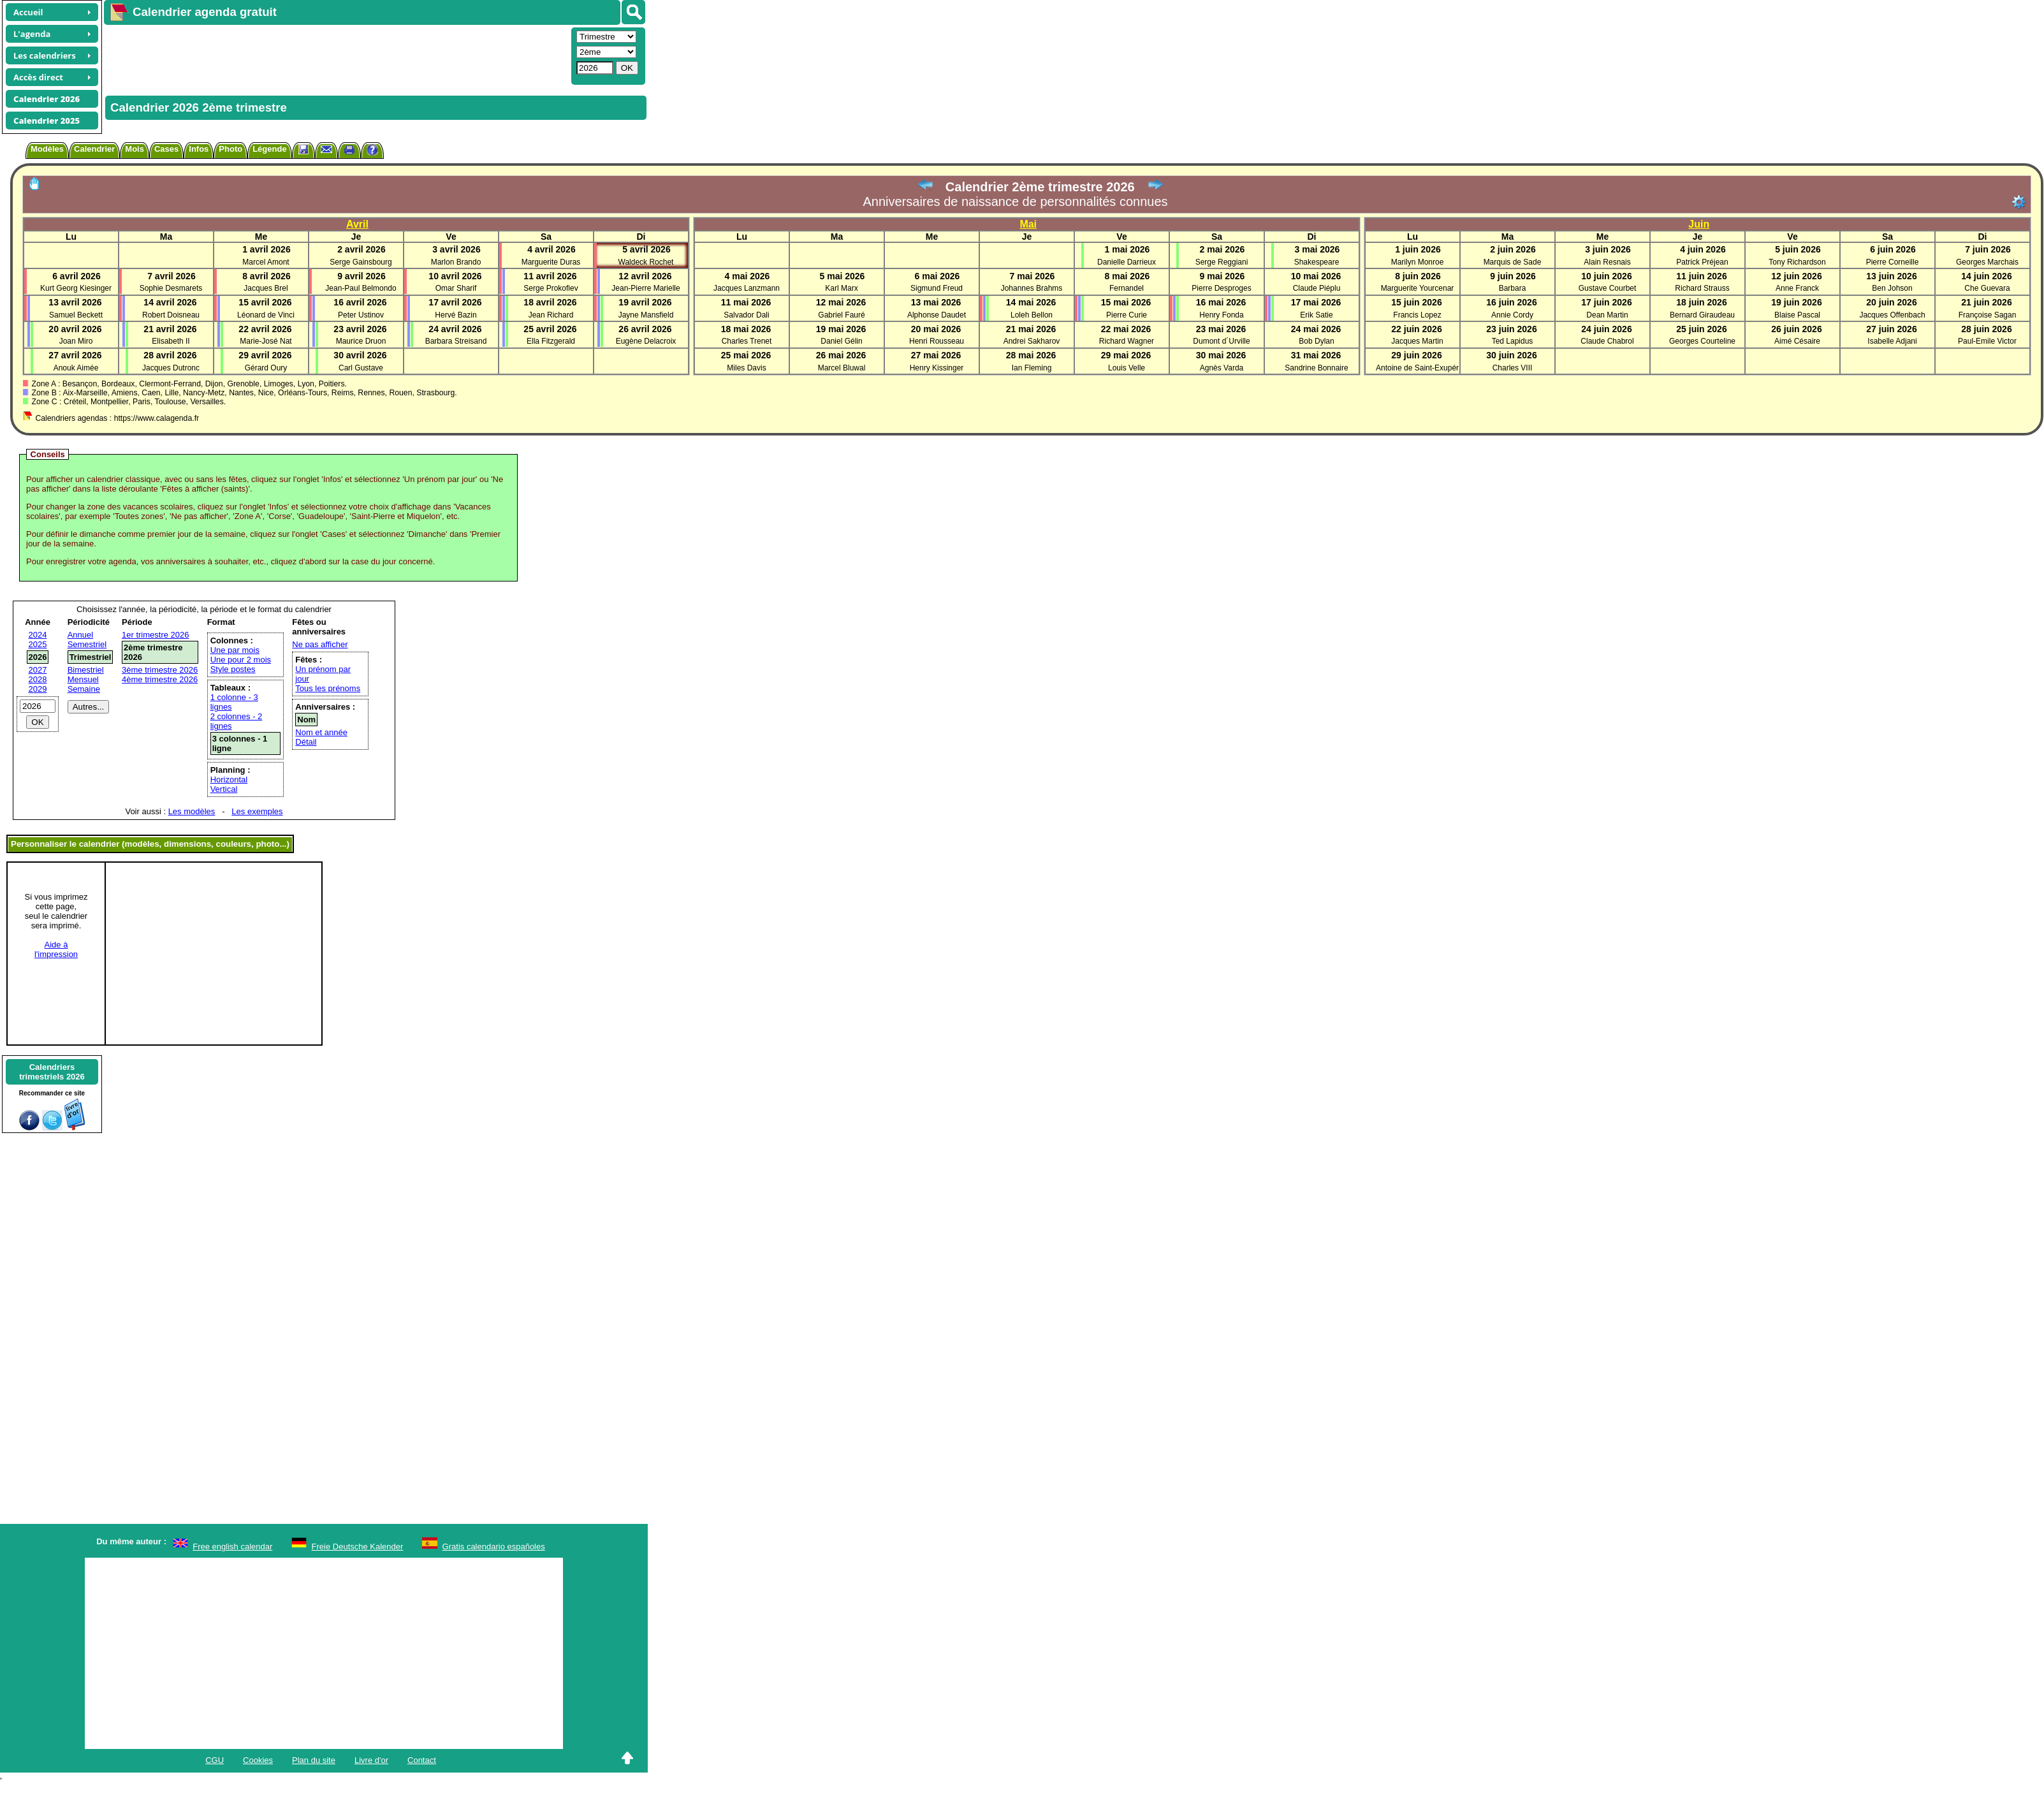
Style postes (233, 669)
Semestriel (87, 644)
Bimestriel (86, 670)
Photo (230, 149)
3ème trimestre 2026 (160, 670)
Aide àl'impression (56, 949)
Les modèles (191, 811)
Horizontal (229, 779)
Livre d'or (371, 1760)
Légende (269, 149)
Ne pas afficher (319, 644)
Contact (421, 1760)
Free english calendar (232, 1546)
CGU (214, 1760)
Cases (166, 149)
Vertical (224, 789)
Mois (134, 149)
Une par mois (234, 650)
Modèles (47, 149)
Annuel (80, 635)
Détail (305, 742)
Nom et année (321, 732)
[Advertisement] (336, 55)
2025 (38, 644)
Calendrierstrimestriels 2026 (52, 1071)
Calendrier (94, 149)
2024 (38, 635)
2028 (38, 679)
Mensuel (83, 679)
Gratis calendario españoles (493, 1546)
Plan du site (313, 1760)
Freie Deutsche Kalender (358, 1546)
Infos (198, 149)
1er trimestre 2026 (155, 635)
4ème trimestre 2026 (160, 679)
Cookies (258, 1760)
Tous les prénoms (327, 688)
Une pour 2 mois (240, 659)
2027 (38, 670)
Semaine (84, 689)
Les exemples (256, 811)
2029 (38, 689)
